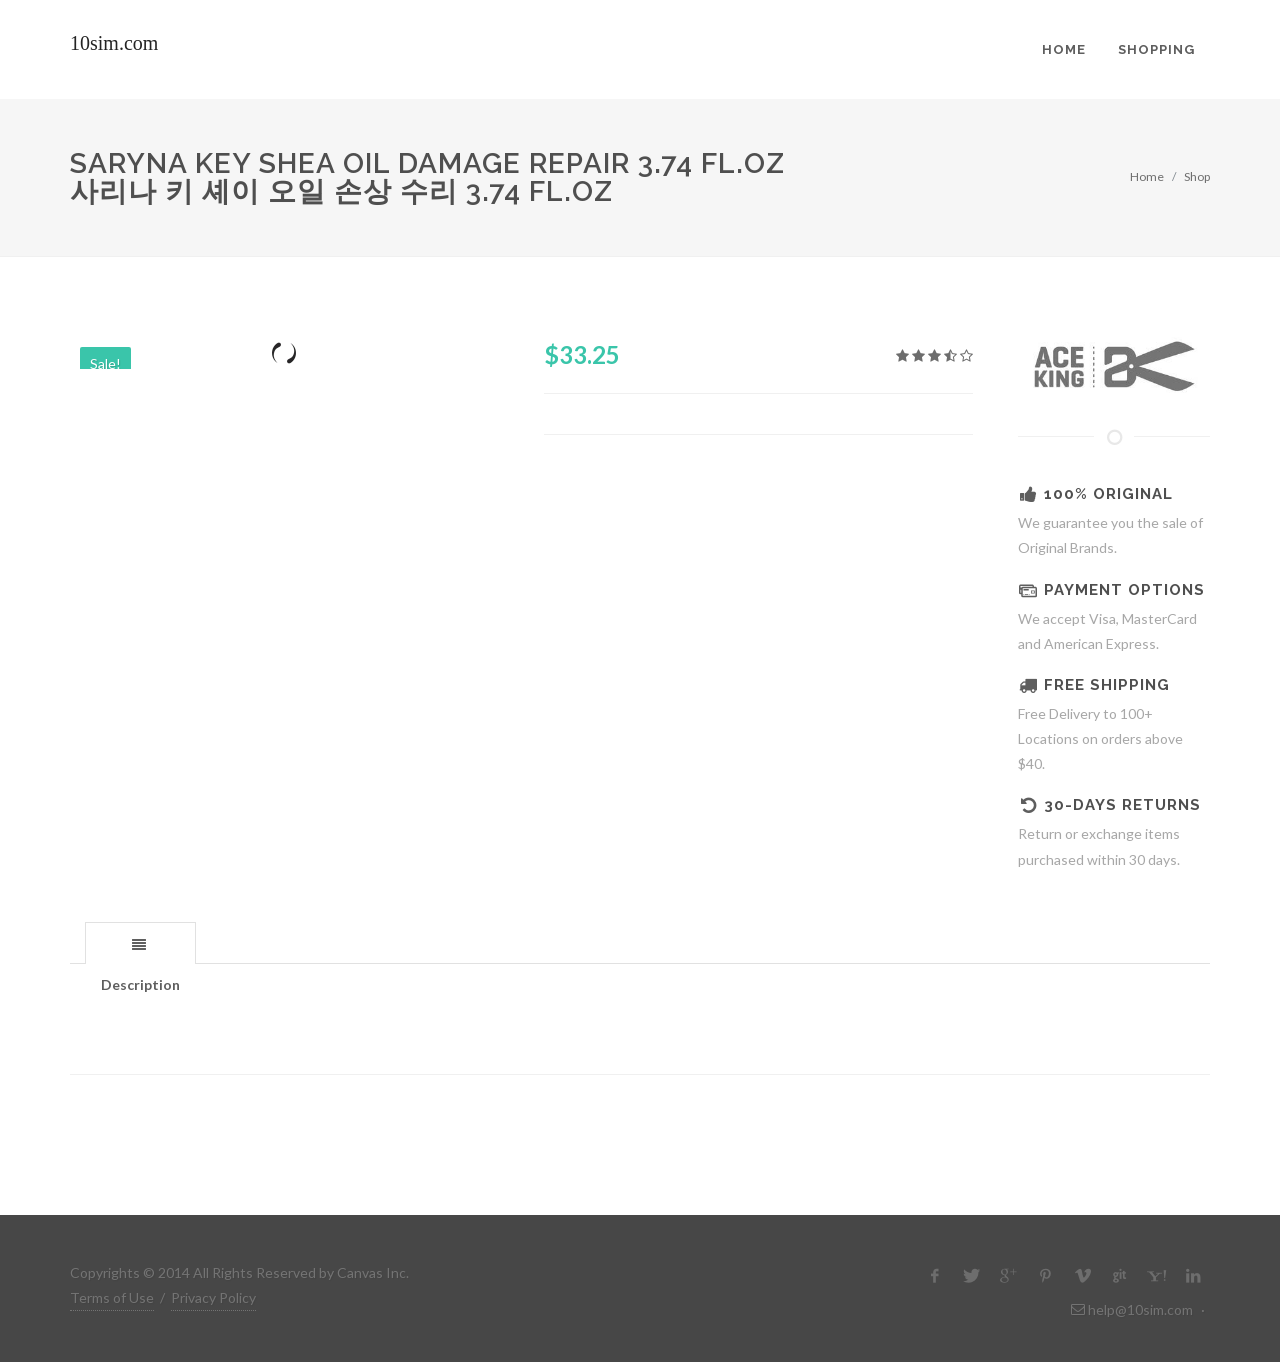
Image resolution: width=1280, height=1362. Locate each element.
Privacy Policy (213, 1297)
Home (1147, 176)
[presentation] (140, 944)
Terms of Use (112, 1297)
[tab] (140, 942)
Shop (1197, 176)
